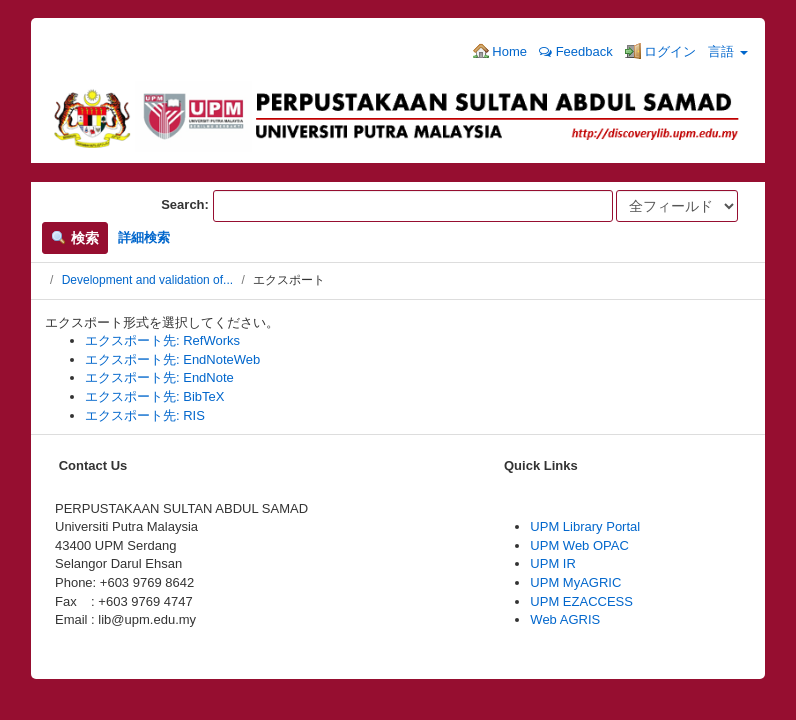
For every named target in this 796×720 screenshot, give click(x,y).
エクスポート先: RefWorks (162, 340)
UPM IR (553, 563)
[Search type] (677, 206)
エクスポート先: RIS (145, 415)
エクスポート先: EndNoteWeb (172, 359)
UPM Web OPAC (579, 545)
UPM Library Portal (585, 526)
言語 (728, 51)
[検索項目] (413, 206)
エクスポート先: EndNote (159, 377)
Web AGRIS (565, 619)
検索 (75, 238)
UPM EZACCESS (581, 601)
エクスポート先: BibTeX (154, 396)
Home (500, 51)
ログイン (661, 51)
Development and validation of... (147, 280)
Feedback (576, 51)
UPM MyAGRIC (575, 582)
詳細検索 (144, 237)
